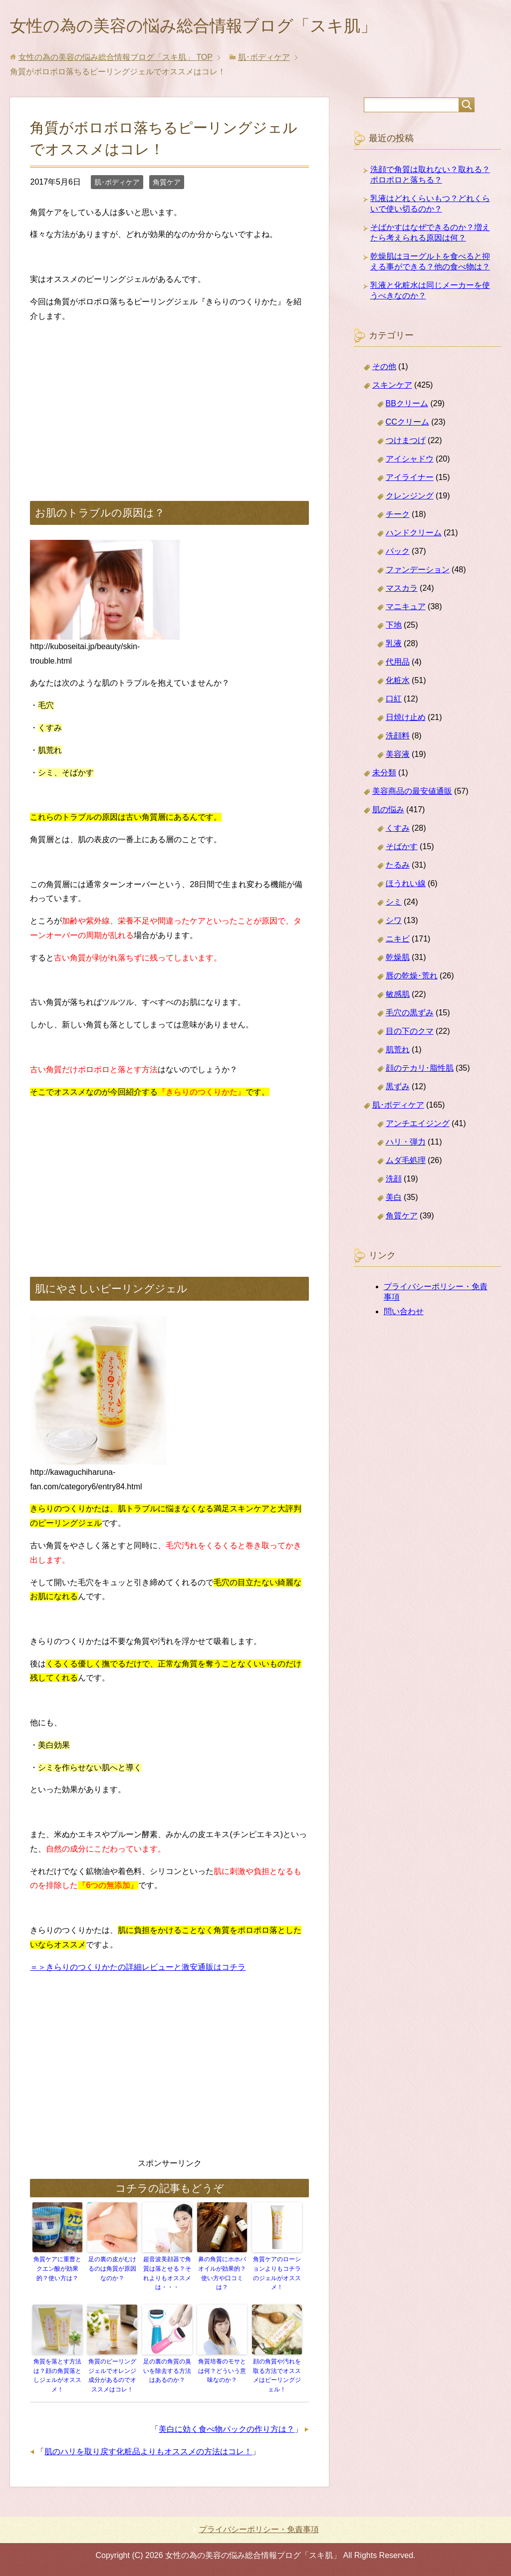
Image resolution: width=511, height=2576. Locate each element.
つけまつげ (406, 442)
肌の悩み (388, 811)
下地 (394, 627)
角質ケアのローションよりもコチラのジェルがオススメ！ (277, 2275)
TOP (115, 59)
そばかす (402, 848)
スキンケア (392, 387)
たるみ (398, 867)
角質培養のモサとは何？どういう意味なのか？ (222, 2370)
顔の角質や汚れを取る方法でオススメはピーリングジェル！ (277, 2375)
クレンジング (410, 497)
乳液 (394, 645)
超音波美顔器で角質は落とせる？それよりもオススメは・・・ (167, 2275)
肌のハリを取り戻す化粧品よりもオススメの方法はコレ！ (148, 2450)
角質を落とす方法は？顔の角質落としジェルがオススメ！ (57, 2375)
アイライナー (410, 479)
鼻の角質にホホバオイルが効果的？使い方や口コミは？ (222, 2275)
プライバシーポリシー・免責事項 (259, 2529)
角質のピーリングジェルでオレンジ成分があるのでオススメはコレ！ (112, 2375)
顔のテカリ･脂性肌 (420, 1070)
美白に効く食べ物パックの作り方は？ (226, 2428)
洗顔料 (398, 737)
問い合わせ (404, 1313)
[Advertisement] (169, 403)
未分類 (384, 774)
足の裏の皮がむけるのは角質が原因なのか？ (112, 2270)
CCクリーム (407, 424)
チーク (398, 516)
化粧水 (398, 682)
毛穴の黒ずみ (410, 1014)
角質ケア (167, 184)
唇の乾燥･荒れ (412, 977)
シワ (394, 922)
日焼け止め (406, 719)
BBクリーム (407, 405)
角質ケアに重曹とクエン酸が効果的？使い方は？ (57, 2270)
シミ (394, 904)
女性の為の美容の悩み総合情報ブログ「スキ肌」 (210, 26)
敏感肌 (398, 996)
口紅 (394, 701)
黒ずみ (398, 1088)
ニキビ (398, 941)
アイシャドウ (410, 461)
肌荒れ (398, 1051)
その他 (384, 368)
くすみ (398, 830)
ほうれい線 (406, 885)
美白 (394, 1199)
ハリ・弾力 (406, 1144)
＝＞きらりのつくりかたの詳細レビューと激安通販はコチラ (138, 1969)
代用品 (398, 664)
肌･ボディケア (117, 184)
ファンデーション (418, 571)
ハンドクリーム (414, 534)
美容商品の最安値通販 (412, 793)
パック (398, 553)
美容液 (398, 756)
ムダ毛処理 (406, 1162)
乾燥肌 (398, 959)
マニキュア (406, 608)
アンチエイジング (418, 1125)
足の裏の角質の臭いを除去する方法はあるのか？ (167, 2370)
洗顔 (394, 1180)
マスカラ (402, 590)
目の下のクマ (410, 1033)
